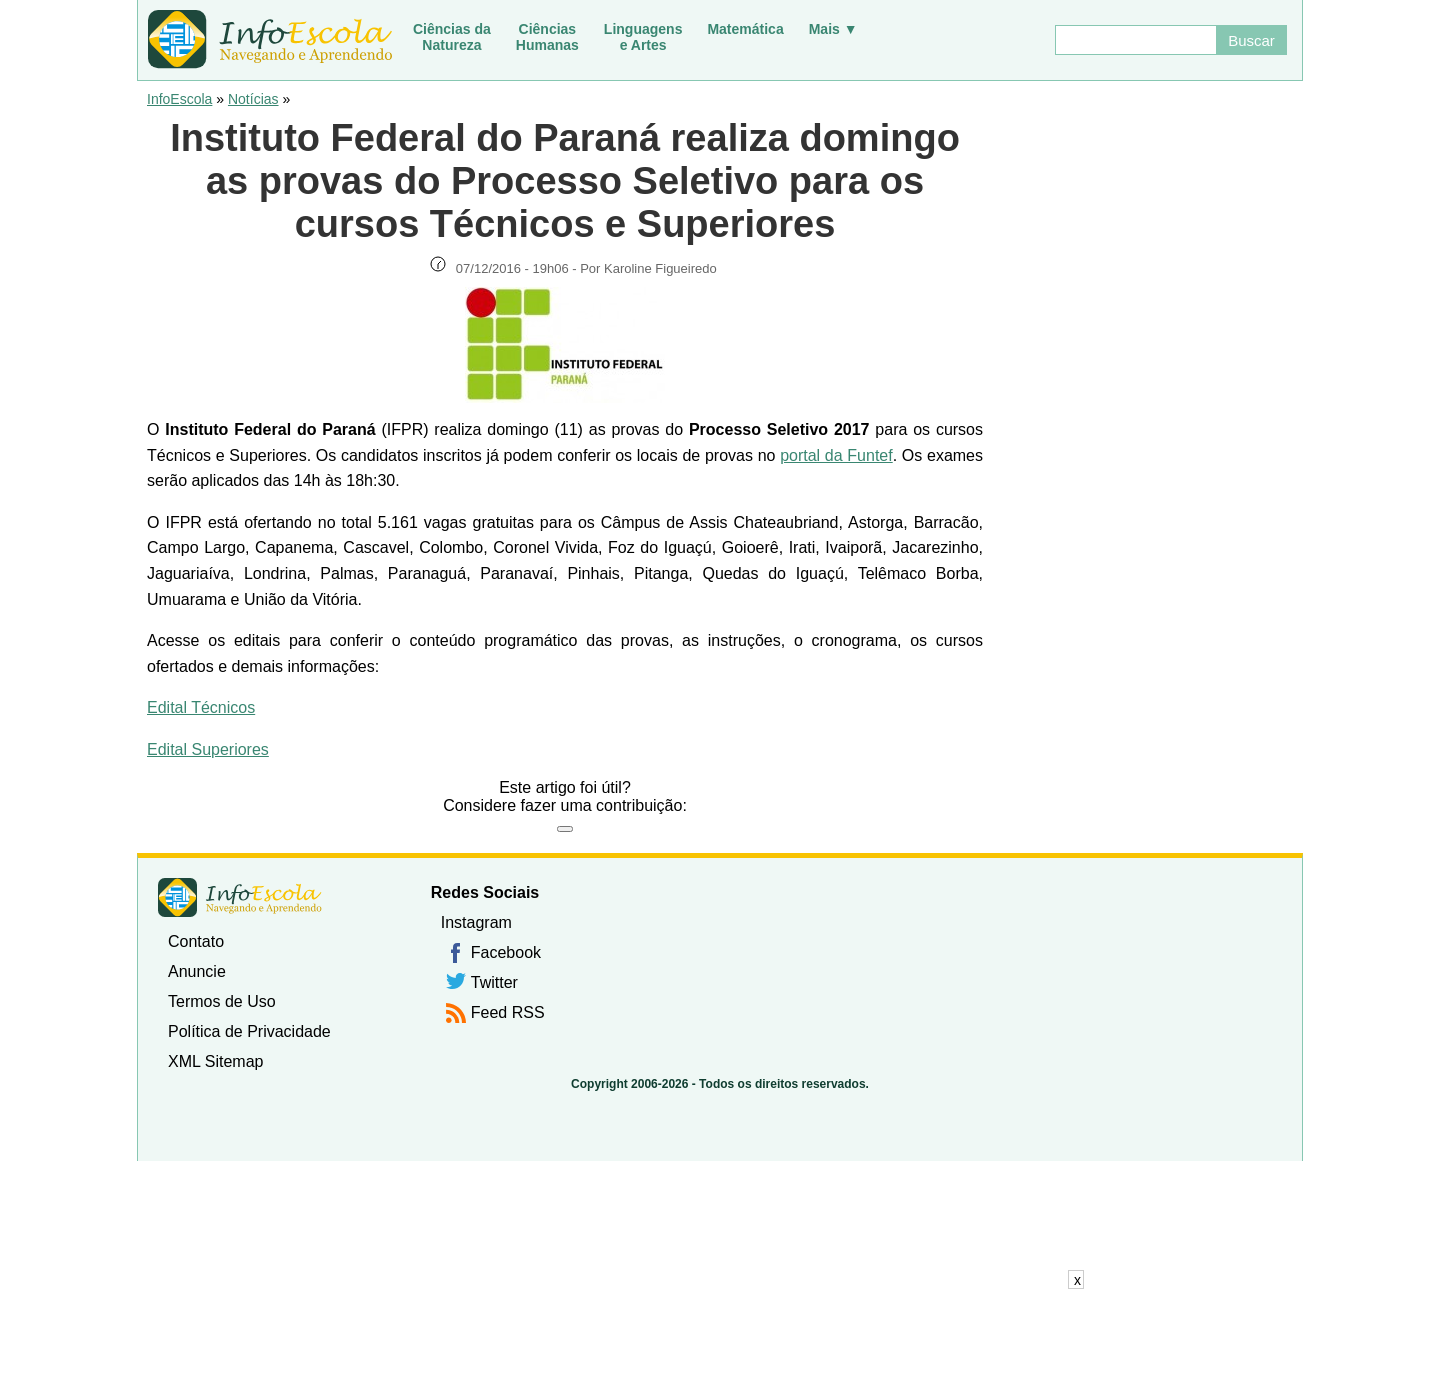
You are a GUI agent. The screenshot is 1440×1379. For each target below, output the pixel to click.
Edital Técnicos (201, 707)
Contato (196, 941)
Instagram (476, 922)
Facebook (506, 952)
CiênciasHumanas (547, 37)
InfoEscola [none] (240, 897)
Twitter (494, 982)
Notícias (253, 99)
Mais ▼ (833, 29)
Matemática (745, 29)
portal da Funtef (836, 455)
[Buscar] (1135, 40)
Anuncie (197, 971)
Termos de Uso (222, 1001)
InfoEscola (179, 99)
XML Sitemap (215, 1061)
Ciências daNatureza (452, 37)
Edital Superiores (208, 749)
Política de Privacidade (249, 1031)
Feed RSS (508, 1012)
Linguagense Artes (643, 37)
